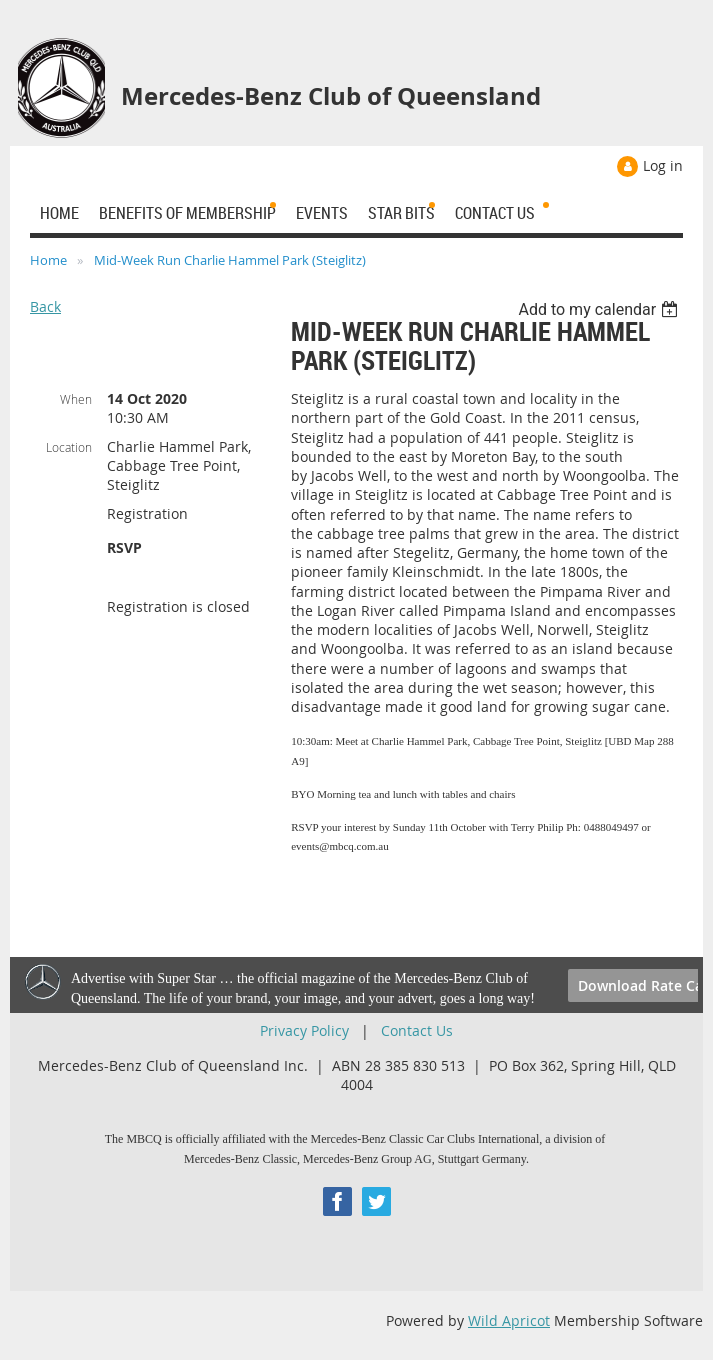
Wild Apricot (509, 1320)
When (76, 399)
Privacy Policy (304, 1030)
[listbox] (600, 309)
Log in (663, 165)
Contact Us (417, 1030)
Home (48, 260)
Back (45, 306)
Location (69, 447)
